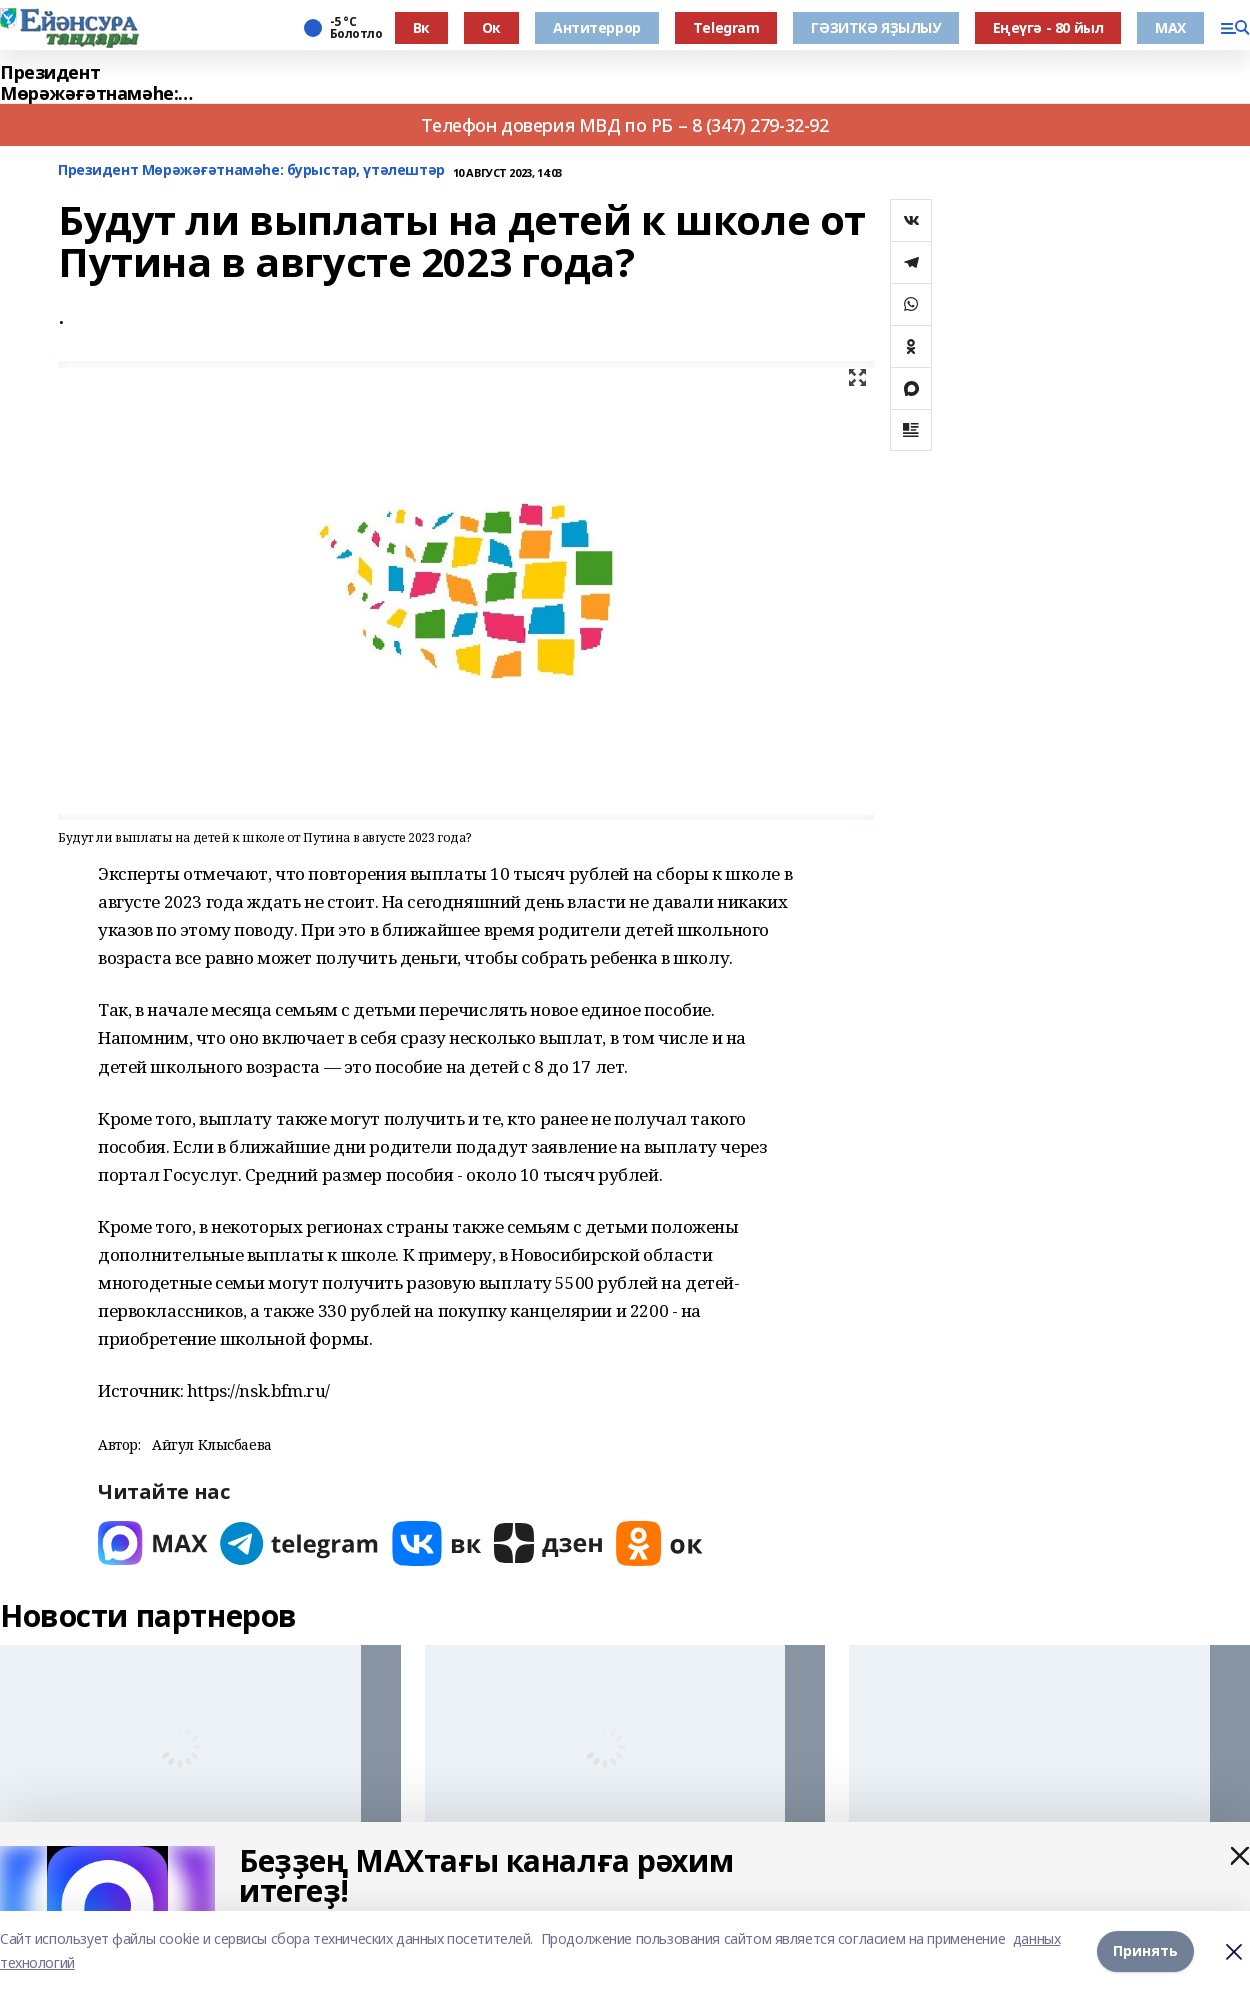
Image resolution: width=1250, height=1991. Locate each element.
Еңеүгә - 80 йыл (1048, 27)
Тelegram (726, 27)
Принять (1145, 1950)
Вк (421, 27)
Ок (491, 27)
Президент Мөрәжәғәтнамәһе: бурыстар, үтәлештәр (99, 83)
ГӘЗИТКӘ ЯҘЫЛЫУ (875, 27)
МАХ (1170, 27)
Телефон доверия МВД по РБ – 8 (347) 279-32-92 (624, 125)
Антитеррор (597, 27)
